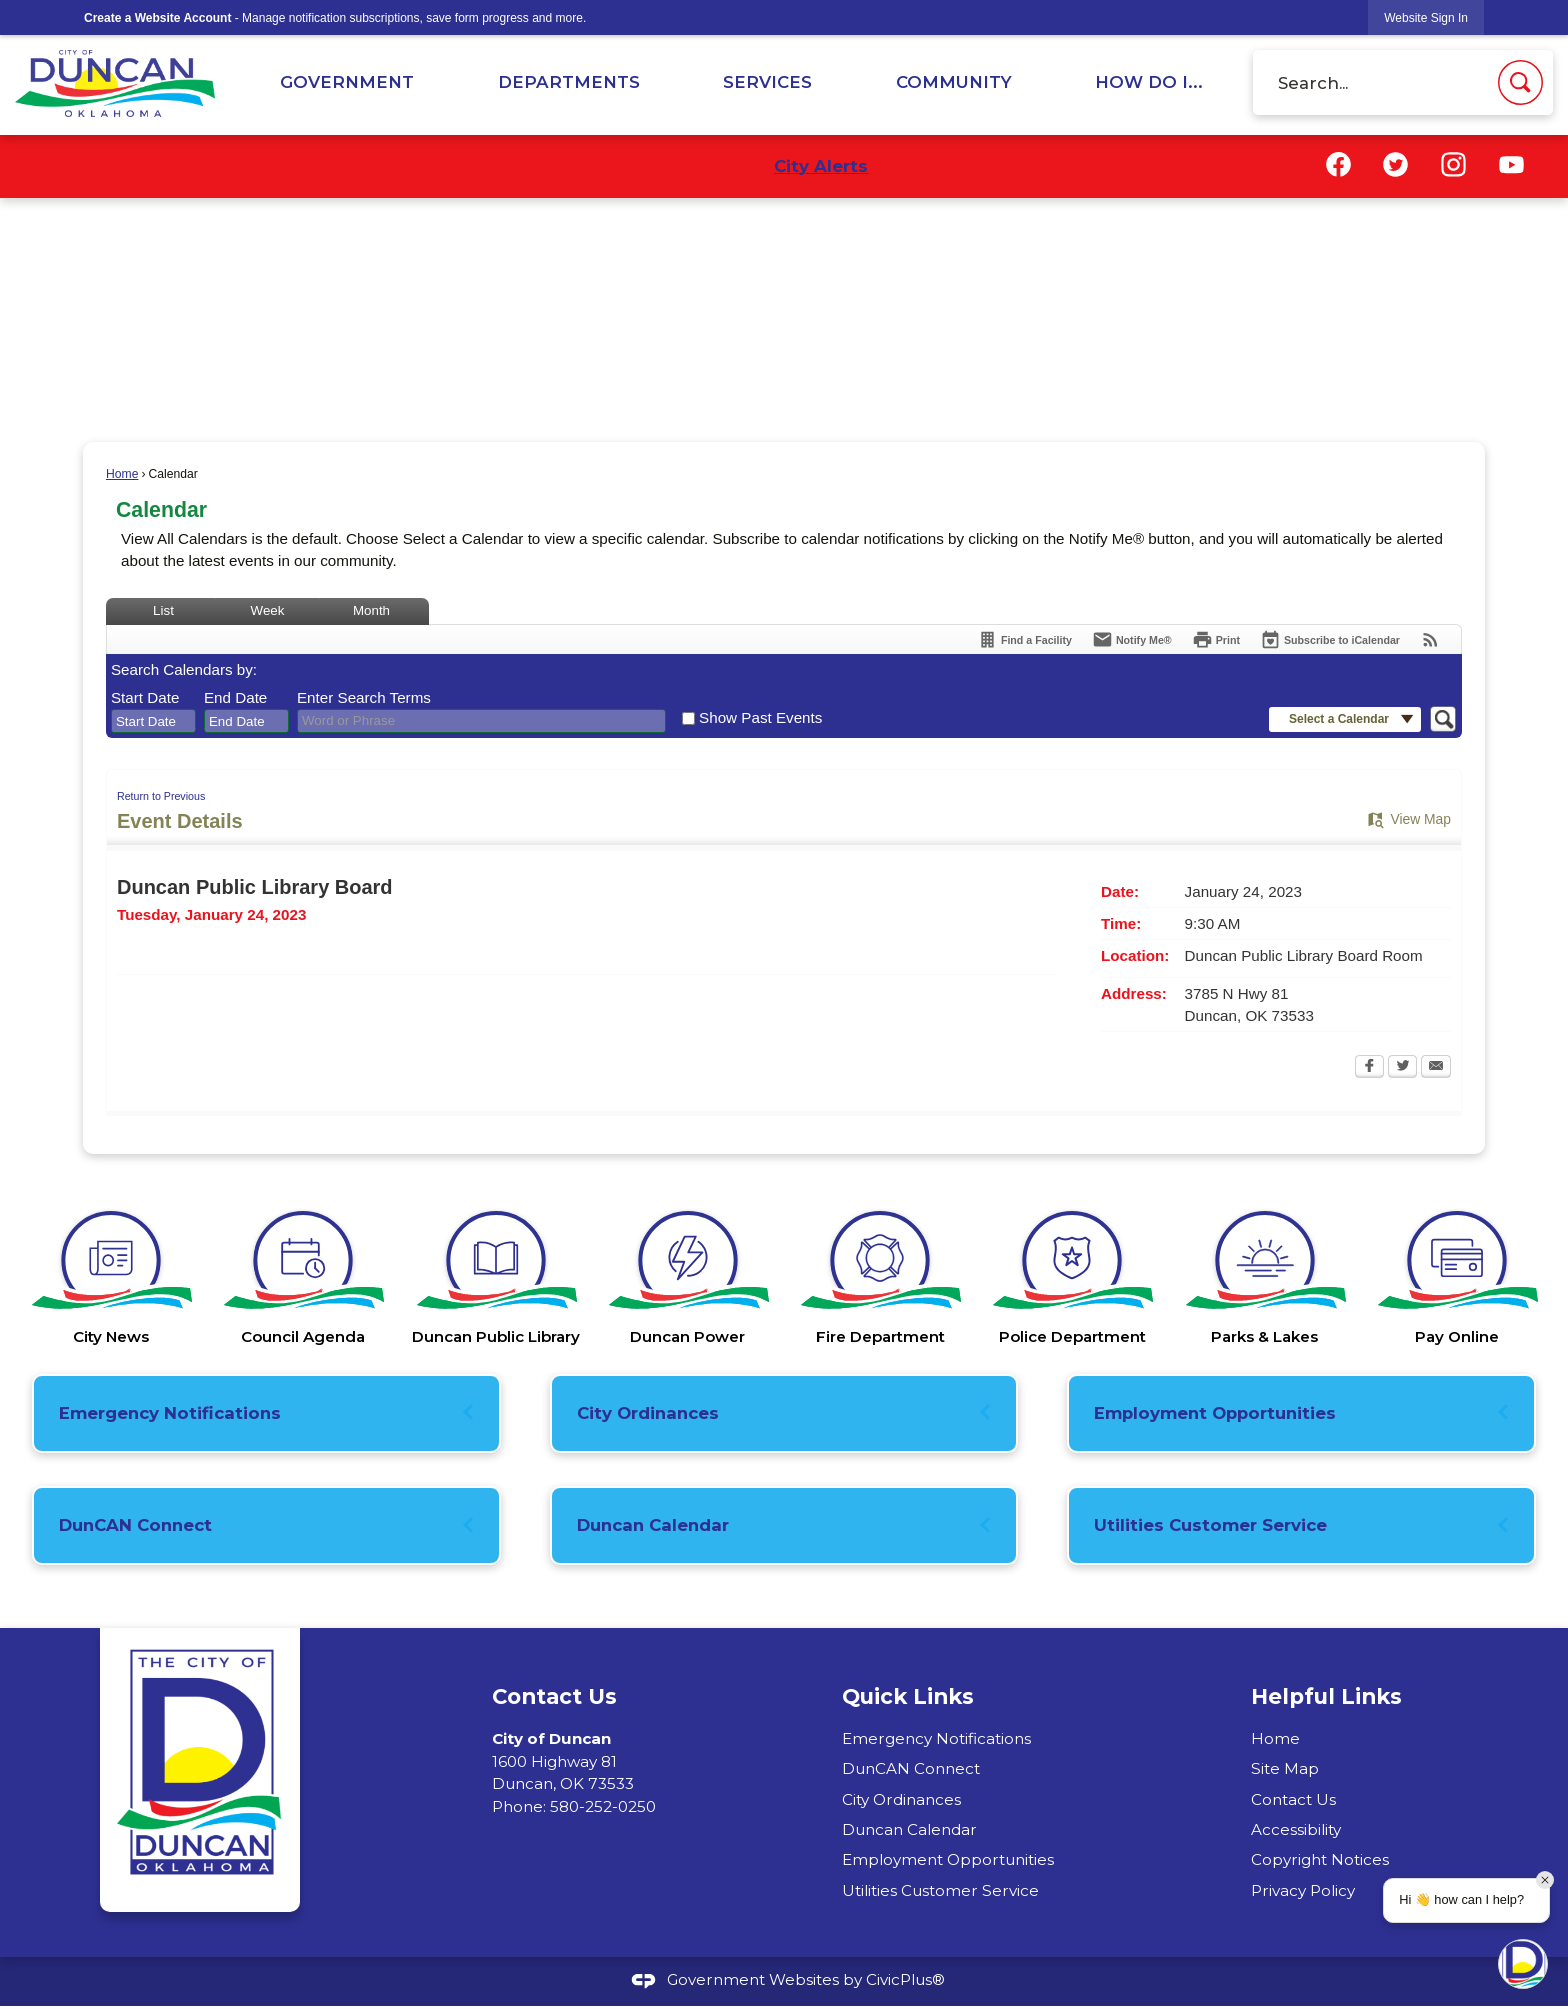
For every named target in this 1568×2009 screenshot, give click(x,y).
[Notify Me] (1132, 639)
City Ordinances (648, 1413)
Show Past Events (760, 717)
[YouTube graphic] (1511, 164)
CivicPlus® (905, 1979)
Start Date (145, 697)
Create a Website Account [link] (157, 18)
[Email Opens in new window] (1436, 1068)
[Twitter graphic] (1395, 164)
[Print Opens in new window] (1216, 639)
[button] (1520, 82)
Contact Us (1293, 1799)
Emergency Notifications (170, 1413)
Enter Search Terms (364, 697)
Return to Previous (161, 796)
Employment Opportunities (1215, 1413)
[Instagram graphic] (1453, 164)
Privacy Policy (1303, 1890)
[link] (1426, 17)
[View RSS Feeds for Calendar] (1430, 639)
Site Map (1285, 1768)
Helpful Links (1326, 1696)
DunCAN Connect (135, 1525)
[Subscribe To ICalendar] (1330, 639)
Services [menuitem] (767, 82)
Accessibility (1296, 1829)
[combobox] (153, 721)
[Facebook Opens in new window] (1369, 1068)
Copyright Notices (1320, 1859)
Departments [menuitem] (569, 82)
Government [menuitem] (347, 82)
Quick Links (908, 1696)
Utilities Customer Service (1210, 1525)
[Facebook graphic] (1338, 164)
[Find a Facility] (1024, 639)
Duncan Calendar (653, 1525)
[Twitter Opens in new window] (1402, 1068)
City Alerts (821, 166)
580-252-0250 (603, 1806)
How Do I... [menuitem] (1149, 82)
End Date (235, 697)
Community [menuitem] (954, 82)
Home (122, 474)
